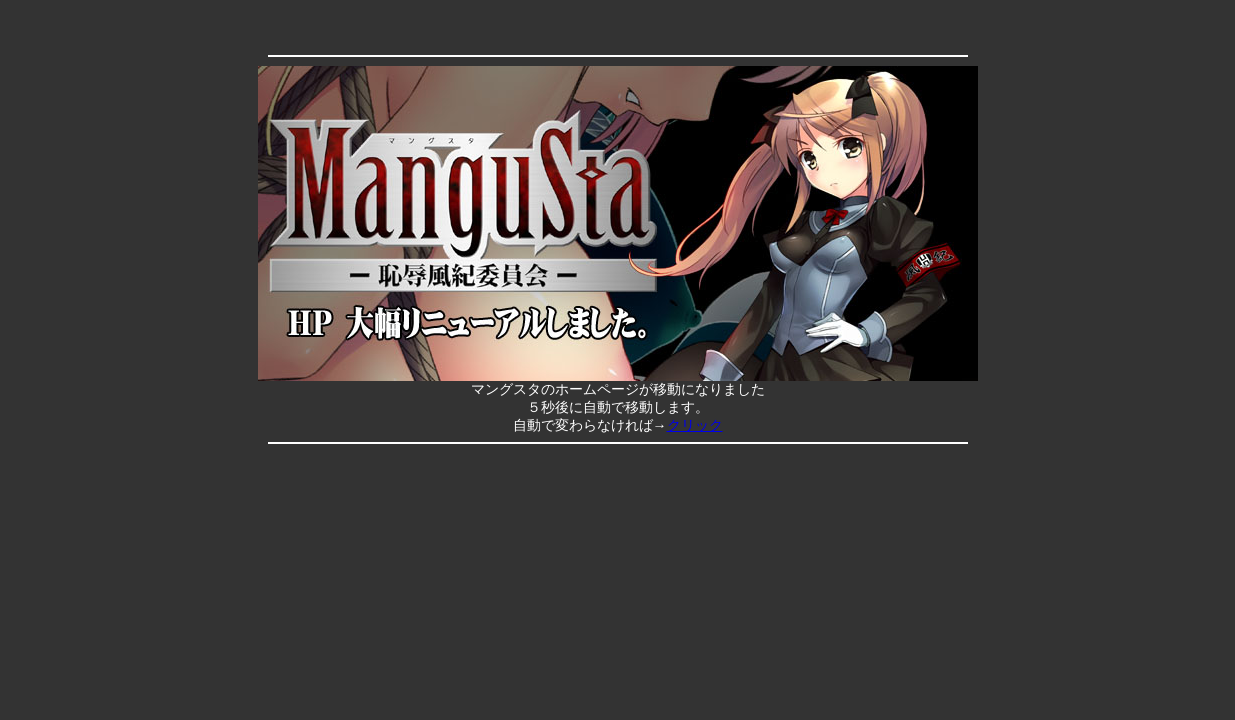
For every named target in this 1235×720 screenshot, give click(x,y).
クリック (695, 425)
